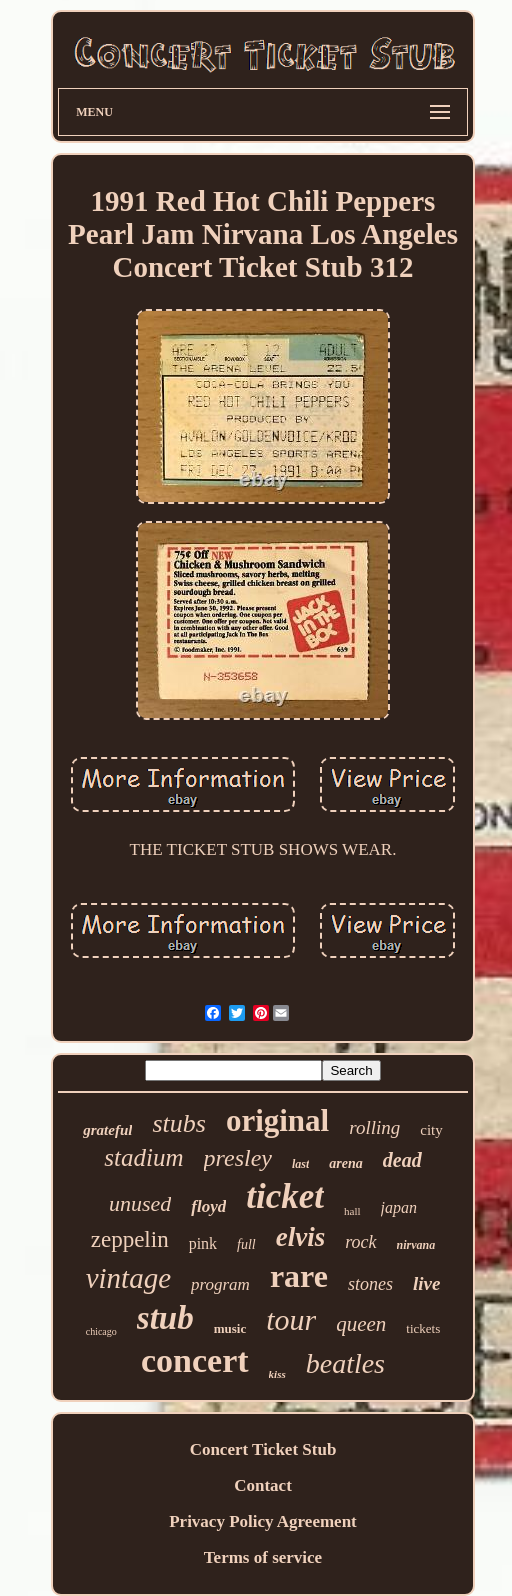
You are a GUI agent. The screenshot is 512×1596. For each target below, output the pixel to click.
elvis (300, 1237)
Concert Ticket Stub (263, 1449)
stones (370, 1284)
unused (140, 1203)
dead (402, 1160)
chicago (101, 1331)
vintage (128, 1278)
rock (360, 1242)
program (220, 1284)
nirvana (416, 1245)
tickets (423, 1328)
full (246, 1244)
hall (352, 1211)
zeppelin (130, 1239)
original (277, 1120)
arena (345, 1163)
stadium (143, 1157)
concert (195, 1360)
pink (203, 1243)
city (431, 1130)
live (426, 1283)
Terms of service (263, 1557)
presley (238, 1158)
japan (399, 1207)
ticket (285, 1196)
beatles (345, 1363)
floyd (208, 1206)
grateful (107, 1130)
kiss (277, 1374)
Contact (263, 1485)
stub (165, 1318)
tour (291, 1319)
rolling (374, 1127)
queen (361, 1324)
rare (299, 1276)
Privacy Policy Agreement (263, 1521)
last (300, 1164)
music (230, 1328)
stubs (178, 1123)
